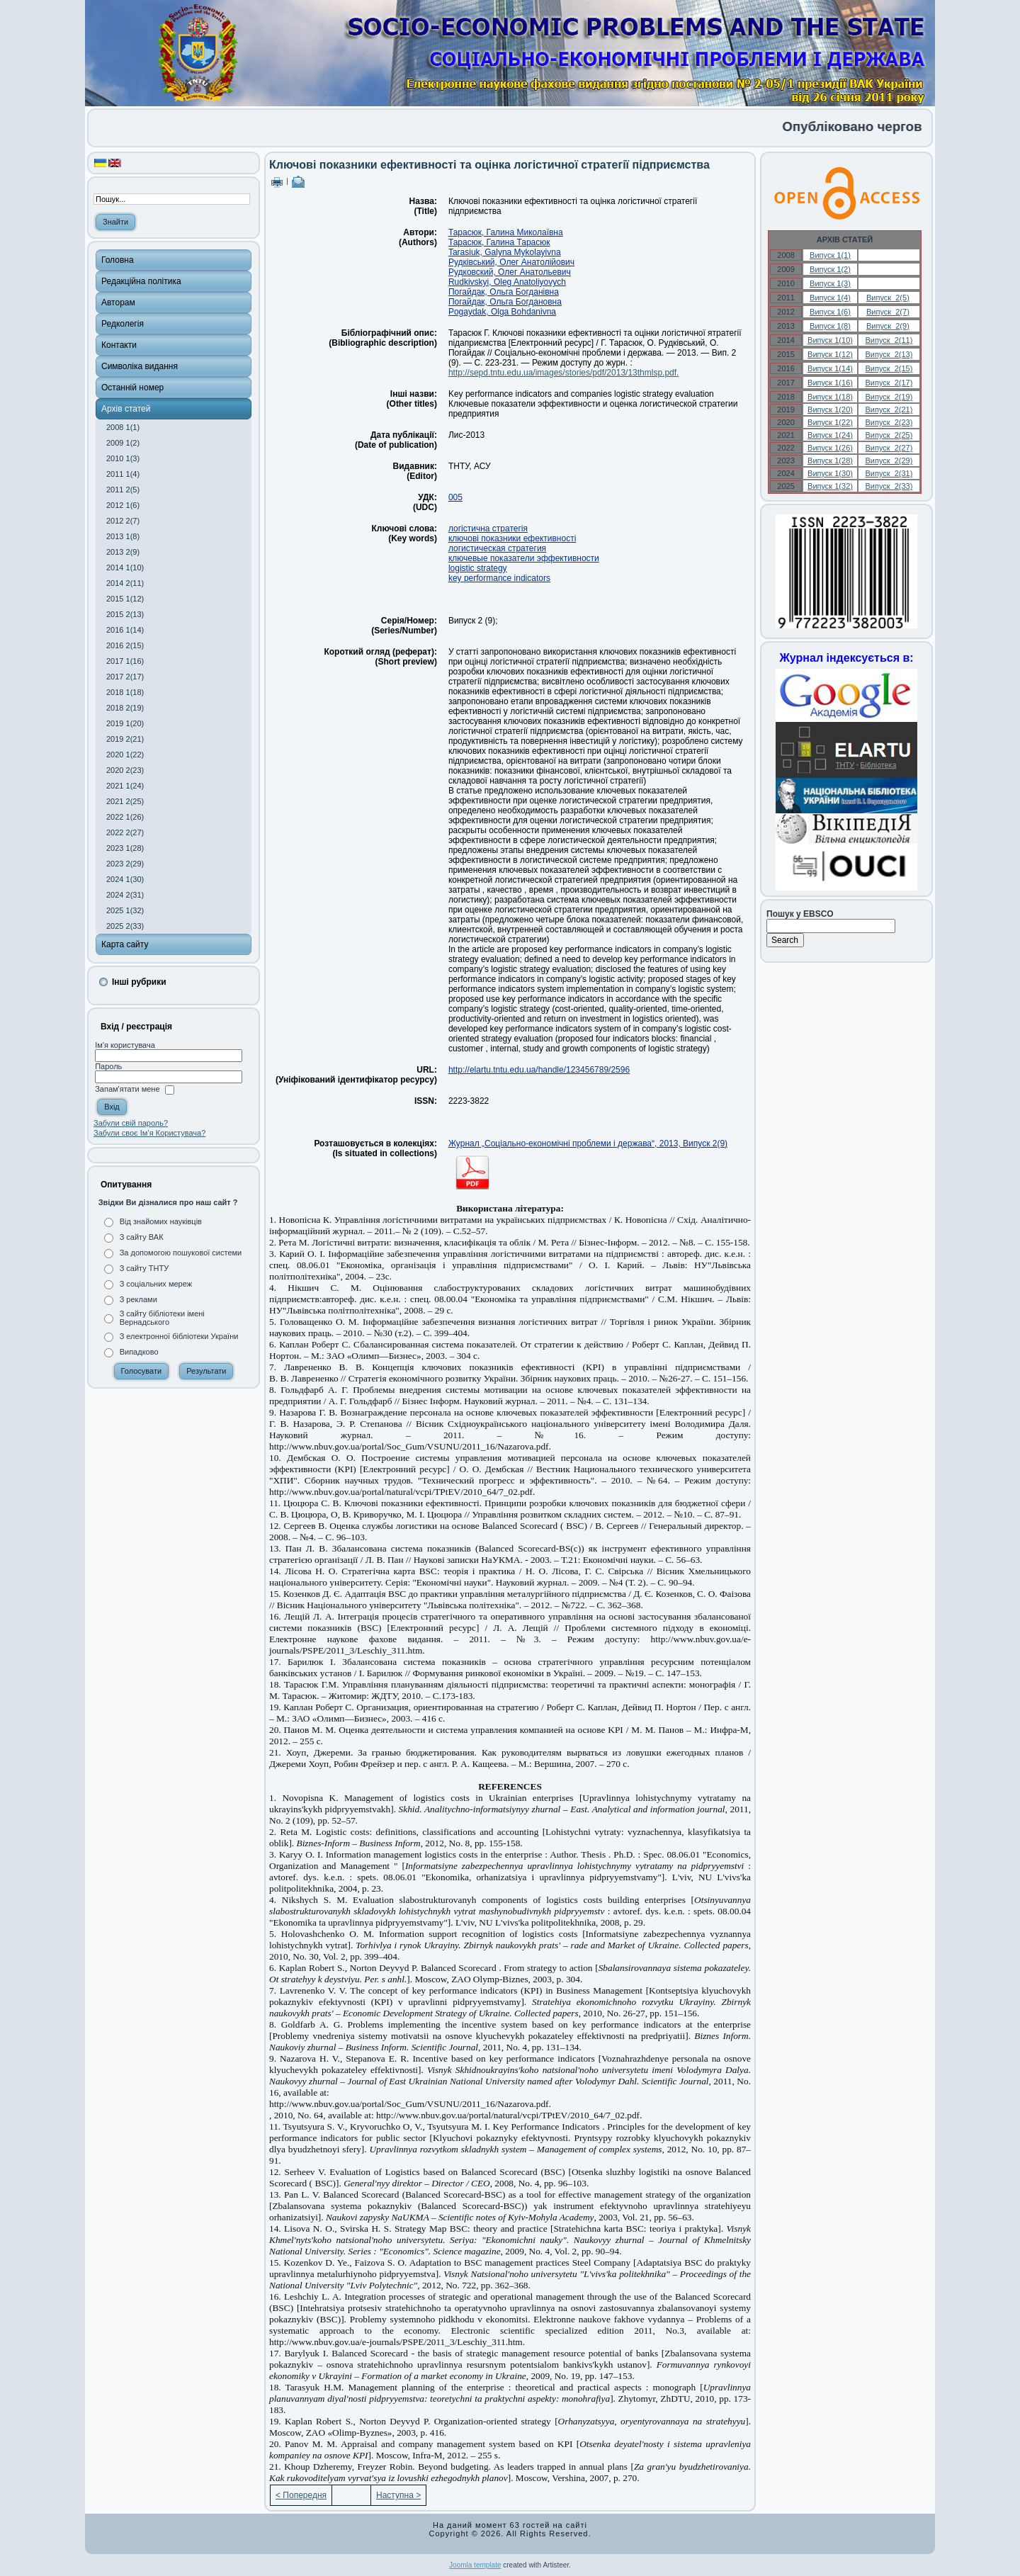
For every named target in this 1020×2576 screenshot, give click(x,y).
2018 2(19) (125, 708)
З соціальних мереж (156, 1283)
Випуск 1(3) (830, 283)
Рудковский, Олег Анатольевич (509, 272)
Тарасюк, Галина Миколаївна (505, 232)
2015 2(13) (125, 614)
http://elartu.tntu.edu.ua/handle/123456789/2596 (539, 1070)
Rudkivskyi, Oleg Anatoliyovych (507, 282)
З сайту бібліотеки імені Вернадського (162, 1317)
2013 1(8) (123, 536)
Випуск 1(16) (830, 382)
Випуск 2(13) (888, 354)
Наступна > (398, 2495)
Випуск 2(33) (888, 486)
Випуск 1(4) (830, 297)
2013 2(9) (123, 552)
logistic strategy (477, 568)
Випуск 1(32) (830, 486)
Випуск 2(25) (888, 435)
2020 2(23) (125, 770)
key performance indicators (499, 578)
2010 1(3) (123, 458)
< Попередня (301, 2495)
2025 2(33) (125, 926)
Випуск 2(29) (888, 460)
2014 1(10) (125, 567)
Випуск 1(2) (830, 269)
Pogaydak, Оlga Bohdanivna (502, 312)
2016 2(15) (125, 645)
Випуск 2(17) (888, 382)
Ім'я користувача (125, 1045)
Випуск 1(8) (830, 326)
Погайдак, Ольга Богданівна (503, 292)
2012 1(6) (123, 505)
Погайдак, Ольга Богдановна (505, 302)
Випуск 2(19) (888, 396)
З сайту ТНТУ (144, 1268)
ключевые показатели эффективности (523, 558)
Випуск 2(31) (888, 473)
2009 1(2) (123, 443)
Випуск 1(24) (830, 435)
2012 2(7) (123, 520)
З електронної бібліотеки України (179, 1336)
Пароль (108, 1066)
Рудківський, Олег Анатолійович (511, 262)
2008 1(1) (123, 427)
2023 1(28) (125, 848)
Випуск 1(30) (830, 473)
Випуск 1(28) (830, 460)
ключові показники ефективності (512, 538)
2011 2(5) (123, 489)
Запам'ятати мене (127, 1089)
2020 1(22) (125, 754)
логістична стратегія (488, 528)
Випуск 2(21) (888, 409)
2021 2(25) (125, 801)
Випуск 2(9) (888, 326)
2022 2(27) (125, 832)
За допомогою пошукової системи (181, 1252)
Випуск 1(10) (830, 340)
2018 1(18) (125, 692)
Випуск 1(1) (830, 255)
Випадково (139, 1352)
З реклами (138, 1299)
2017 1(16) (125, 661)
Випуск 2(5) (888, 297)
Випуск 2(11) (888, 340)
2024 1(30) (125, 879)
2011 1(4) (123, 474)
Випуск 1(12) (830, 354)
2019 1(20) (125, 723)
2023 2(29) (125, 863)
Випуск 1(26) (830, 448)
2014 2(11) (125, 583)
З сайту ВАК (142, 1237)
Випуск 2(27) (888, 448)
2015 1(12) (125, 598)
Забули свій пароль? (131, 1123)
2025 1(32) (125, 910)
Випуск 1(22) (830, 422)
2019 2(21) (125, 739)
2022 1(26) (125, 817)
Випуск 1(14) (830, 368)
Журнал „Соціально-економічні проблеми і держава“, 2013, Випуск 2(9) (587, 1143)
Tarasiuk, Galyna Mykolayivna (504, 252)
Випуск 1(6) (830, 311)
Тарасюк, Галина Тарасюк (499, 242)
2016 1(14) (125, 630)
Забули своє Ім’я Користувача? (149, 1133)
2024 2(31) (125, 895)
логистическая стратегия (497, 548)
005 (455, 497)
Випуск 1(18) (830, 396)
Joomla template (475, 2565)
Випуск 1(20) (830, 409)
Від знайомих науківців (161, 1221)
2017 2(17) (125, 676)
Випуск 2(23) (888, 422)
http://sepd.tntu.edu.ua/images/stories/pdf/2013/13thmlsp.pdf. (563, 373)
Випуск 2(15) (888, 368)
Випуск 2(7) (888, 311)
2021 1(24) (125, 785)
